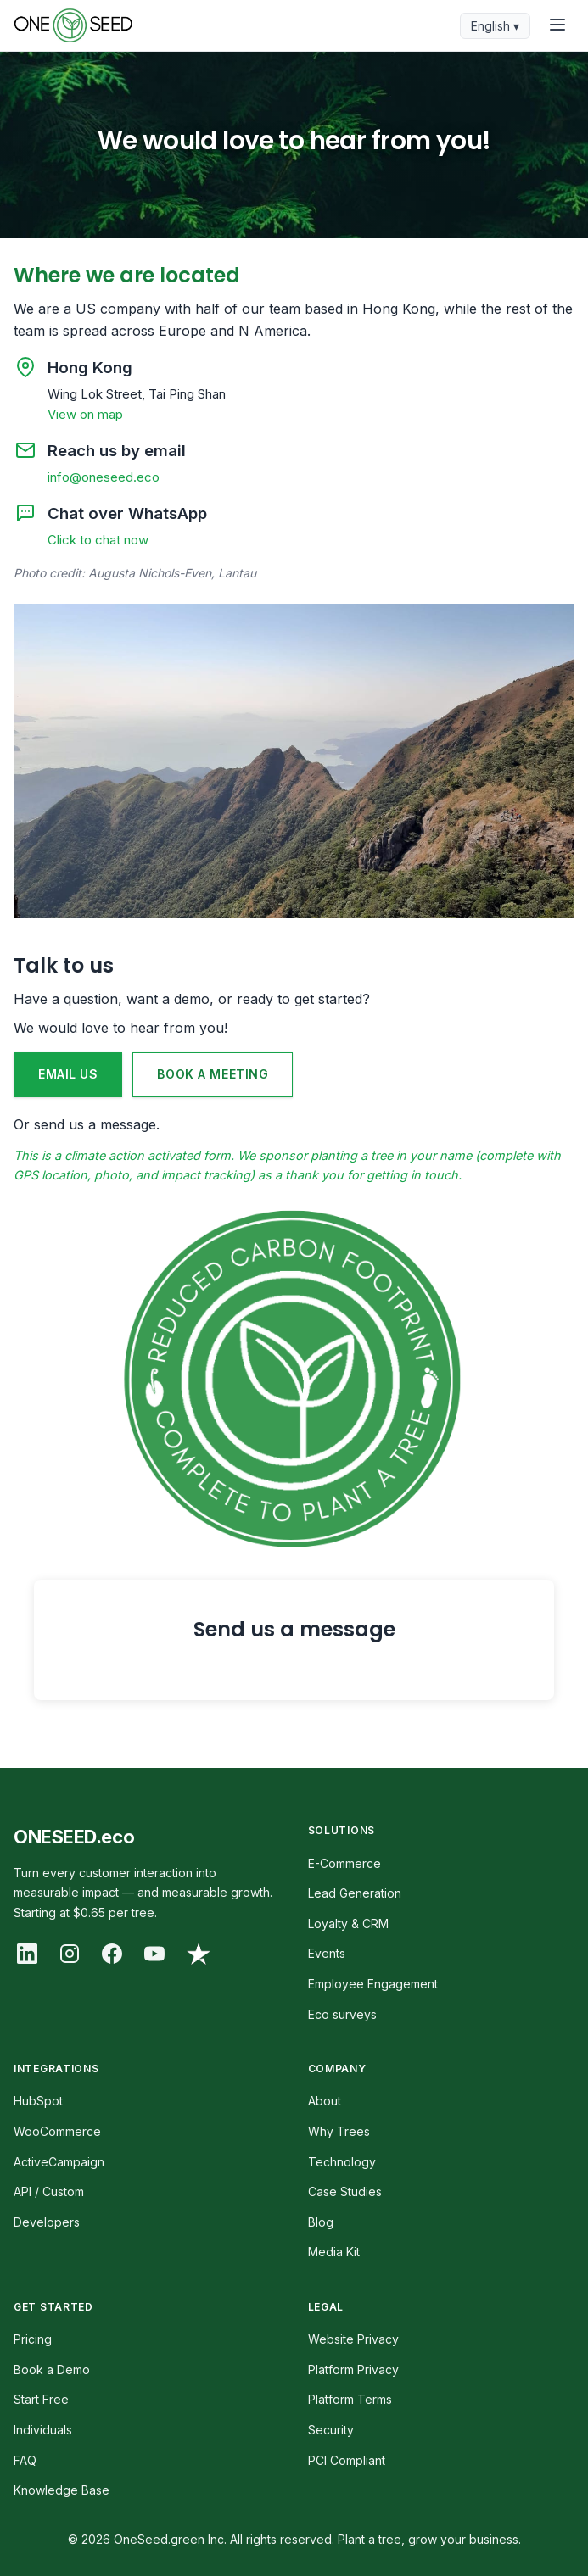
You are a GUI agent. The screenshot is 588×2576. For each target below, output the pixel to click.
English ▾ (495, 26)
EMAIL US (68, 1074)
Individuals (43, 2430)
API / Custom (49, 2191)
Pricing (33, 2339)
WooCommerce (57, 2131)
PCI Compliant (346, 2460)
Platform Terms (350, 2399)
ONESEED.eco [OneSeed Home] (74, 1837)
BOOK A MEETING (212, 1074)
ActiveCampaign (59, 2162)
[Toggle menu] (557, 26)
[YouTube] (154, 1953)
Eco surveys (342, 2014)
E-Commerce (344, 1863)
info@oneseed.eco (104, 477)
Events (326, 1953)
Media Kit (334, 2251)
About (324, 2101)
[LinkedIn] (27, 1953)
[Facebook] (112, 1953)
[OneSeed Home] (73, 25)
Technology (342, 2162)
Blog (320, 2222)
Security (331, 2430)
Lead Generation (354, 1893)
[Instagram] (69, 1953)
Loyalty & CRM (348, 1923)
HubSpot (38, 2101)
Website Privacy (353, 2339)
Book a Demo (52, 2369)
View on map (85, 414)
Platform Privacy (353, 2369)
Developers (47, 2222)
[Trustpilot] (198, 1953)
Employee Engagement (373, 1984)
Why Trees (339, 2131)
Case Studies (345, 2191)
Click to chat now (98, 540)
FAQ (25, 2460)
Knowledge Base (61, 2490)
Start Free (41, 2399)
